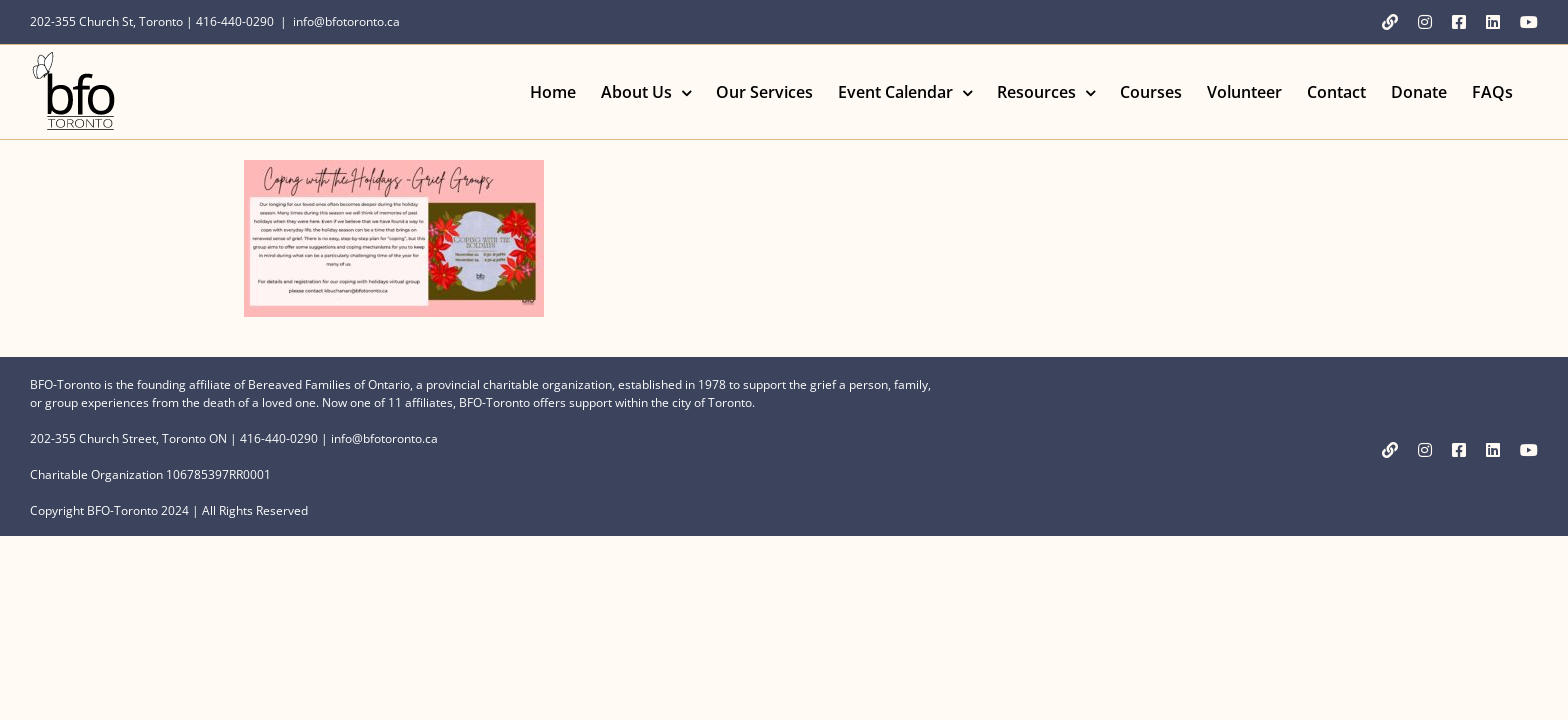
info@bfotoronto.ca (346, 21)
